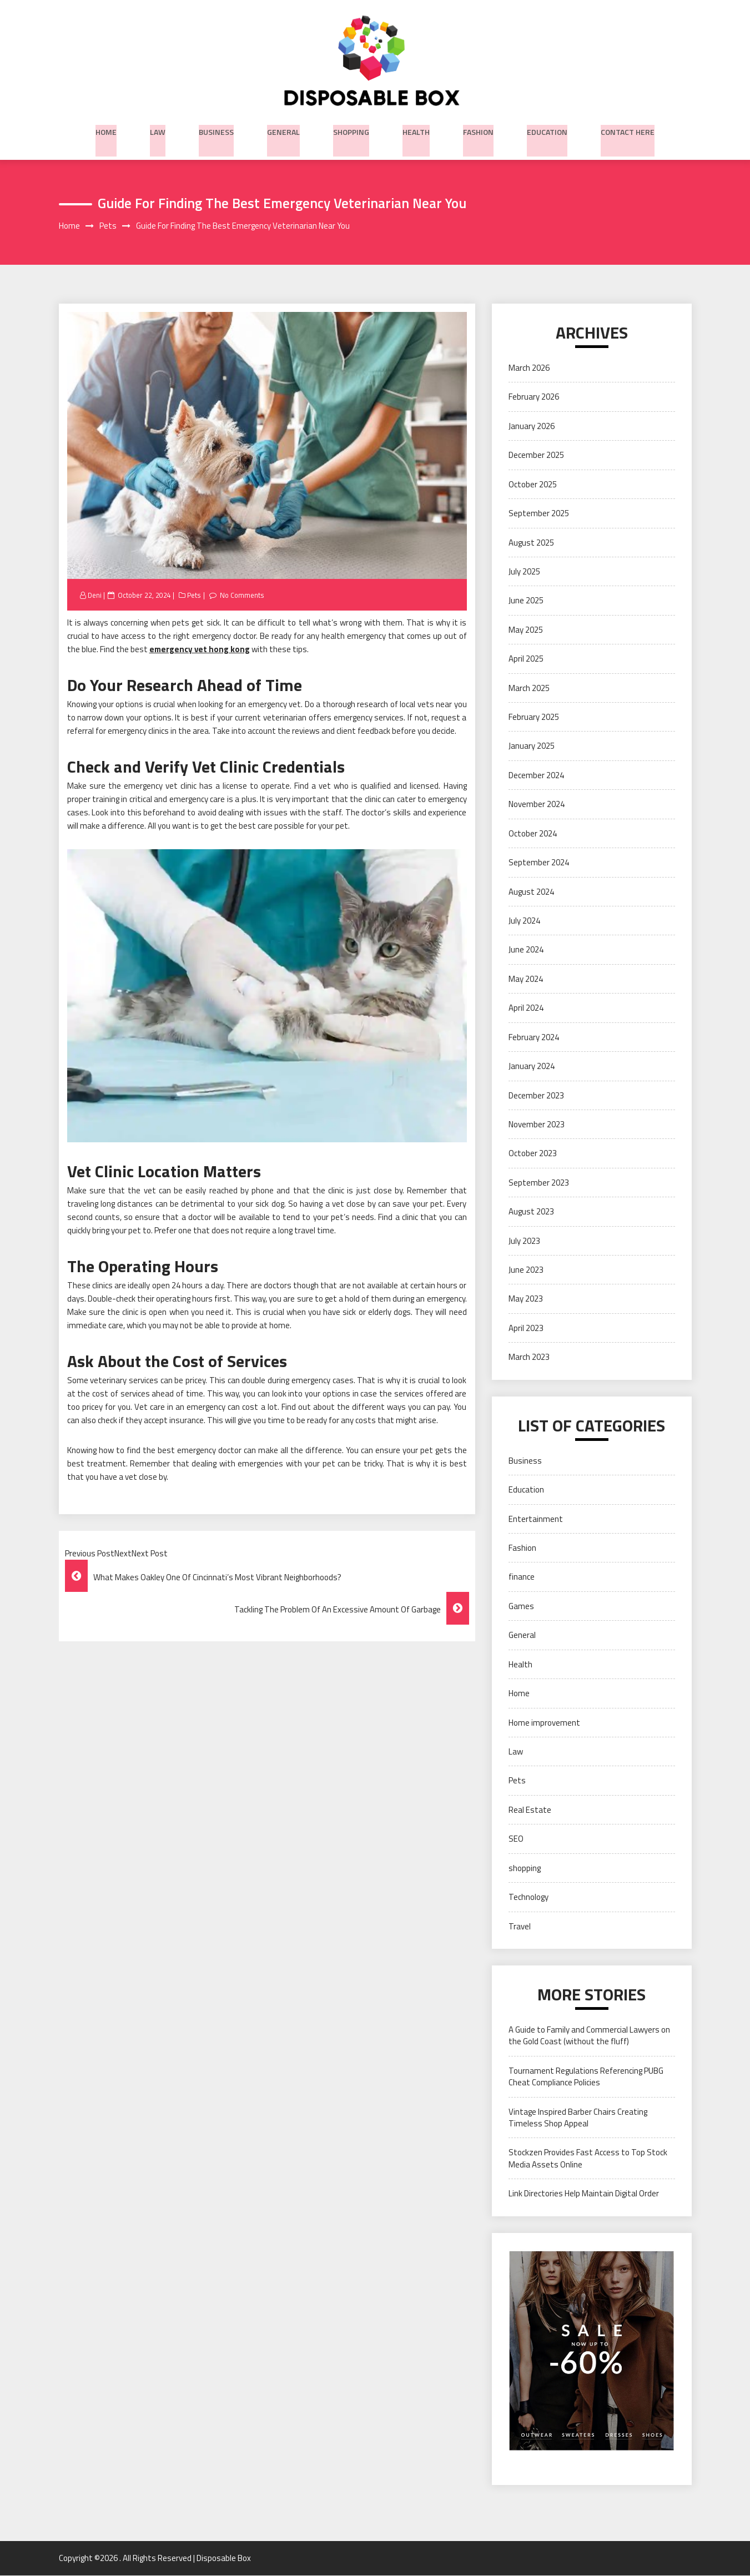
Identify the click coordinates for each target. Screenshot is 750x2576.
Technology (528, 1897)
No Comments (244, 595)
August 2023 (531, 1212)
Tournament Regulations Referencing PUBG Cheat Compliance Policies (586, 2077)
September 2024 (539, 863)
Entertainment (536, 1519)
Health (416, 129)
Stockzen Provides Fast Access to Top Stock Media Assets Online (588, 2159)
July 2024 (524, 921)
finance (522, 1577)
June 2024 (526, 950)
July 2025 (524, 572)
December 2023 (536, 1096)
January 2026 (532, 426)
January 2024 (532, 1066)
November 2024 (537, 805)
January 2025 (532, 746)
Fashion (478, 129)
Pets (195, 595)
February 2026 (534, 397)
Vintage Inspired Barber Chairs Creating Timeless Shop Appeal (578, 2118)
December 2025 (536, 456)
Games (521, 1606)
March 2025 (529, 688)
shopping (351, 129)
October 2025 (533, 484)
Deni (95, 595)
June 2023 (526, 1270)
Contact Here (628, 129)
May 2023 (526, 1299)
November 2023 (537, 1124)
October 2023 (533, 1154)
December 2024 (536, 775)
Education (547, 129)
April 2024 (526, 1008)
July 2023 (524, 1241)
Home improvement (544, 1723)
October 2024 (533, 834)
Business (216, 129)
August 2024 (531, 892)
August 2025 (531, 543)
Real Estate (530, 1810)
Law (157, 129)
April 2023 (526, 1328)
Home (106, 129)
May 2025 (526, 630)
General (283, 129)
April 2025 (526, 659)
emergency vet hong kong (199, 650)
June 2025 (526, 601)
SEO (516, 1839)
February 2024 (534, 1037)
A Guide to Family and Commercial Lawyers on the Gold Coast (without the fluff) (589, 2036)
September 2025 (539, 513)
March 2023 (529, 1358)
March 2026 (529, 368)
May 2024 (526, 979)
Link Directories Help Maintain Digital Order (584, 2194)
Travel (520, 1926)
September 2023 (539, 1183)
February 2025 (534, 717)
